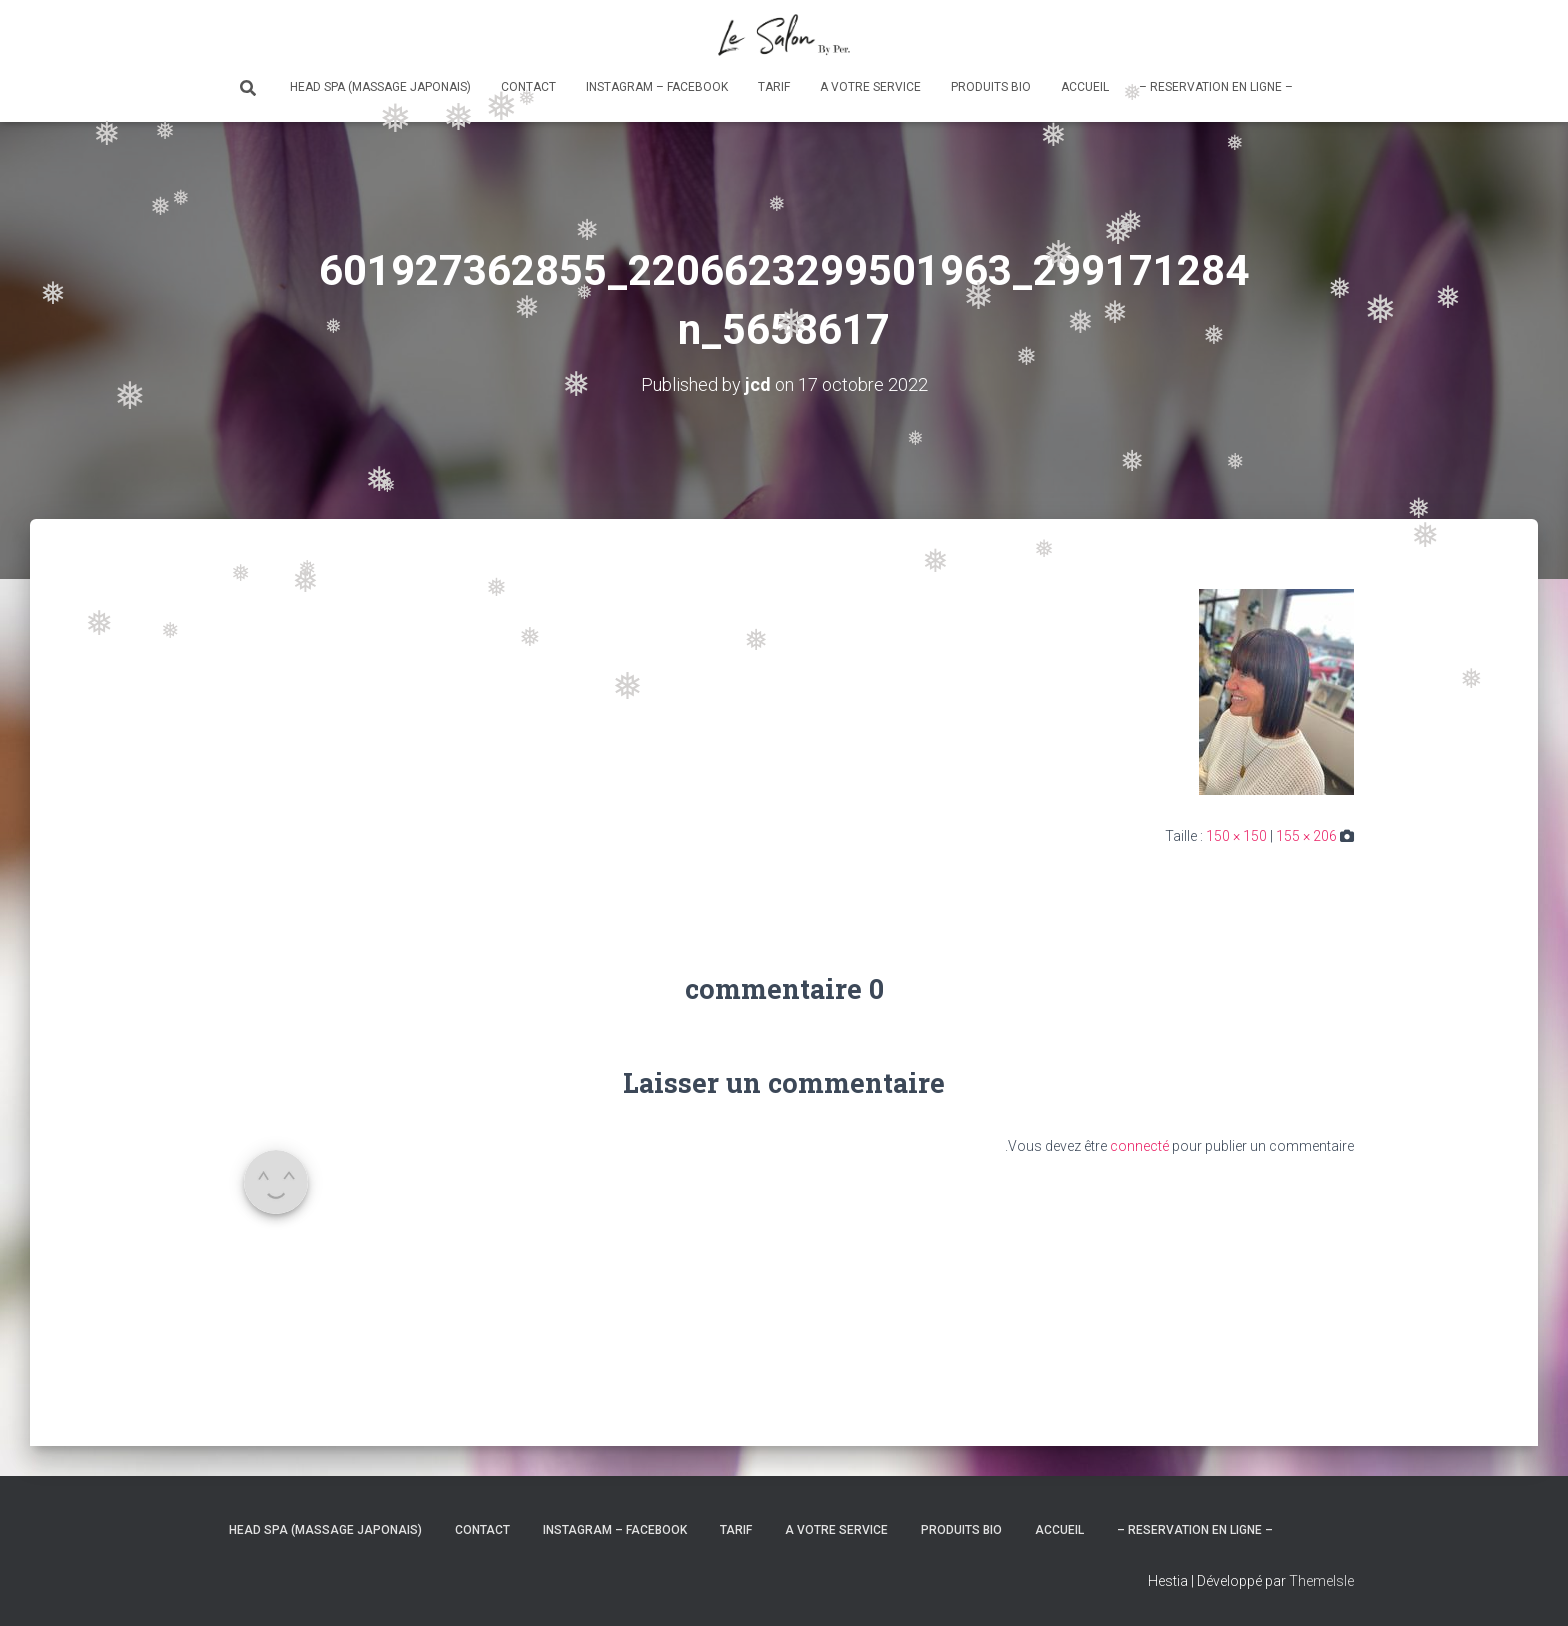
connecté (1139, 1146)
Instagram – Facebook (657, 87)
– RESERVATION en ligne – (1216, 87)
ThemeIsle (1321, 1581)
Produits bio (991, 87)
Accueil (1085, 87)
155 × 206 (1306, 836)
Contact (528, 87)
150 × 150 (1236, 836)
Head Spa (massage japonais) (380, 87)
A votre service (870, 87)
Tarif (774, 87)
